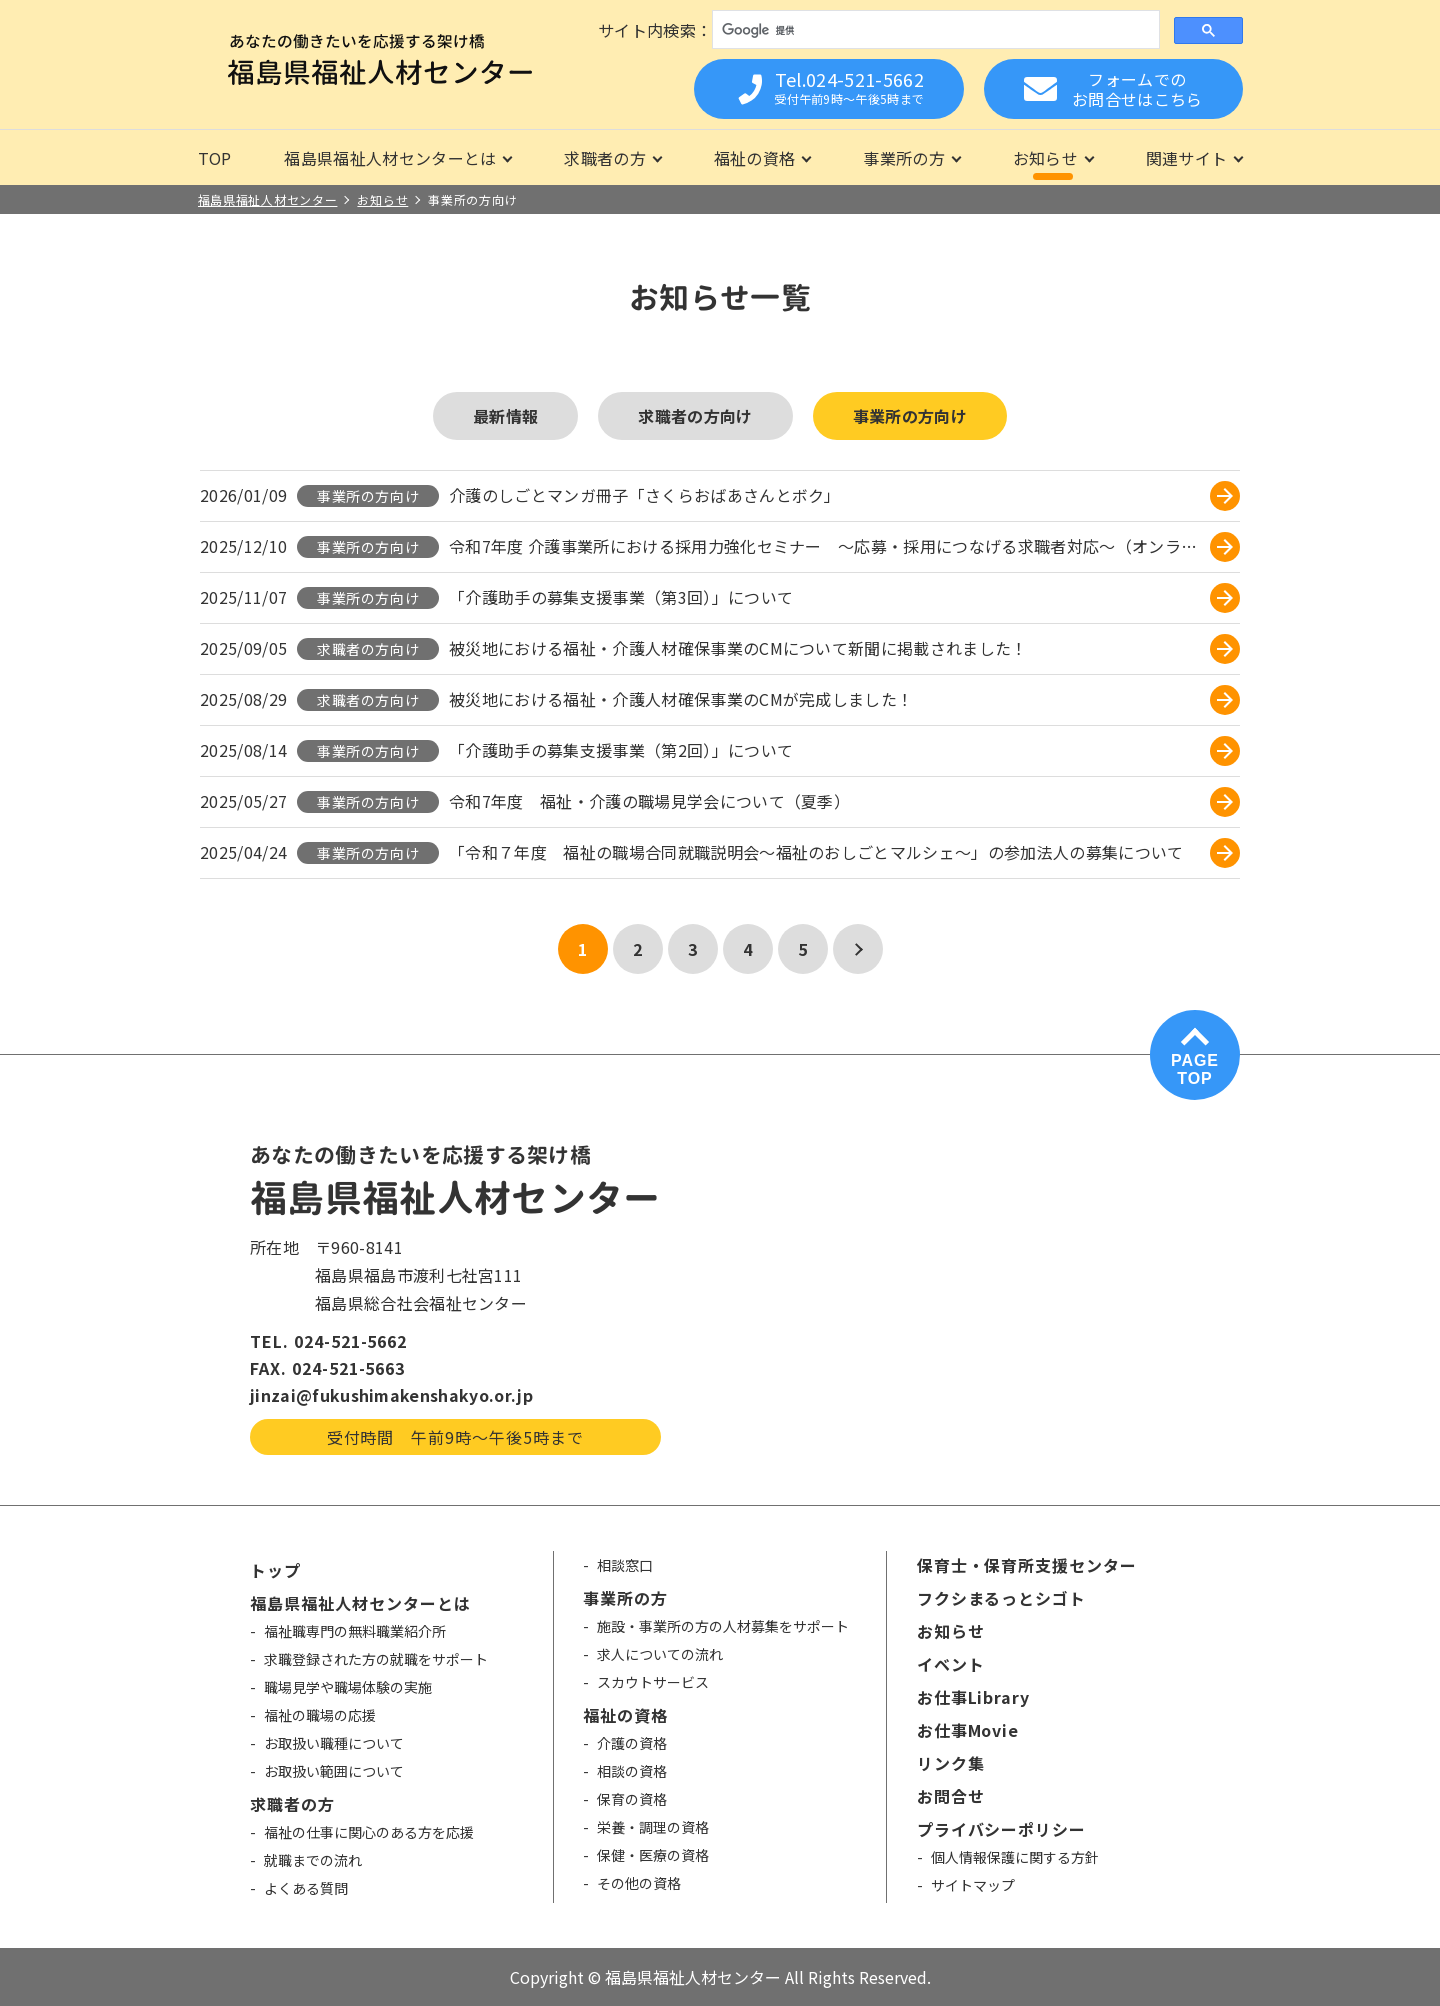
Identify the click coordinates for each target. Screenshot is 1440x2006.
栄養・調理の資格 (653, 1827)
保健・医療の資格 (653, 1855)
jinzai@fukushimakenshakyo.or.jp (391, 1395)
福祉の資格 (755, 158)
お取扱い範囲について (334, 1771)
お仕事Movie (968, 1730)
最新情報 (505, 416)
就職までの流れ (313, 1860)
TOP (215, 158)
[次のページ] (858, 949)
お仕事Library (974, 1697)
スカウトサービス (653, 1682)
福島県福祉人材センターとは (390, 158)
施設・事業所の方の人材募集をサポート (723, 1626)
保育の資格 (632, 1799)
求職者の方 (605, 158)
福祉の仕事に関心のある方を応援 (369, 1832)
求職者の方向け (695, 416)
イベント (951, 1664)
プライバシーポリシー (1002, 1829)
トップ (275, 1570)
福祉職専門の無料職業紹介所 (355, 1631)
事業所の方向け (910, 416)
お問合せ (951, 1796)
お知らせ (1045, 158)
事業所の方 (904, 158)
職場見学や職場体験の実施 (348, 1687)
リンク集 (951, 1763)
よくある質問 (306, 1888)
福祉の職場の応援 (320, 1715)
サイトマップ (973, 1885)
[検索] (933, 30)
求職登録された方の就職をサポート (376, 1659)
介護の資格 (632, 1743)
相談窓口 (625, 1565)
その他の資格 (639, 1883)
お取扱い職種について (334, 1743)
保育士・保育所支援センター (1027, 1565)
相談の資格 (632, 1771)
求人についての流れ (660, 1654)
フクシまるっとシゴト (1002, 1598)
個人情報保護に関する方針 (1015, 1857)
